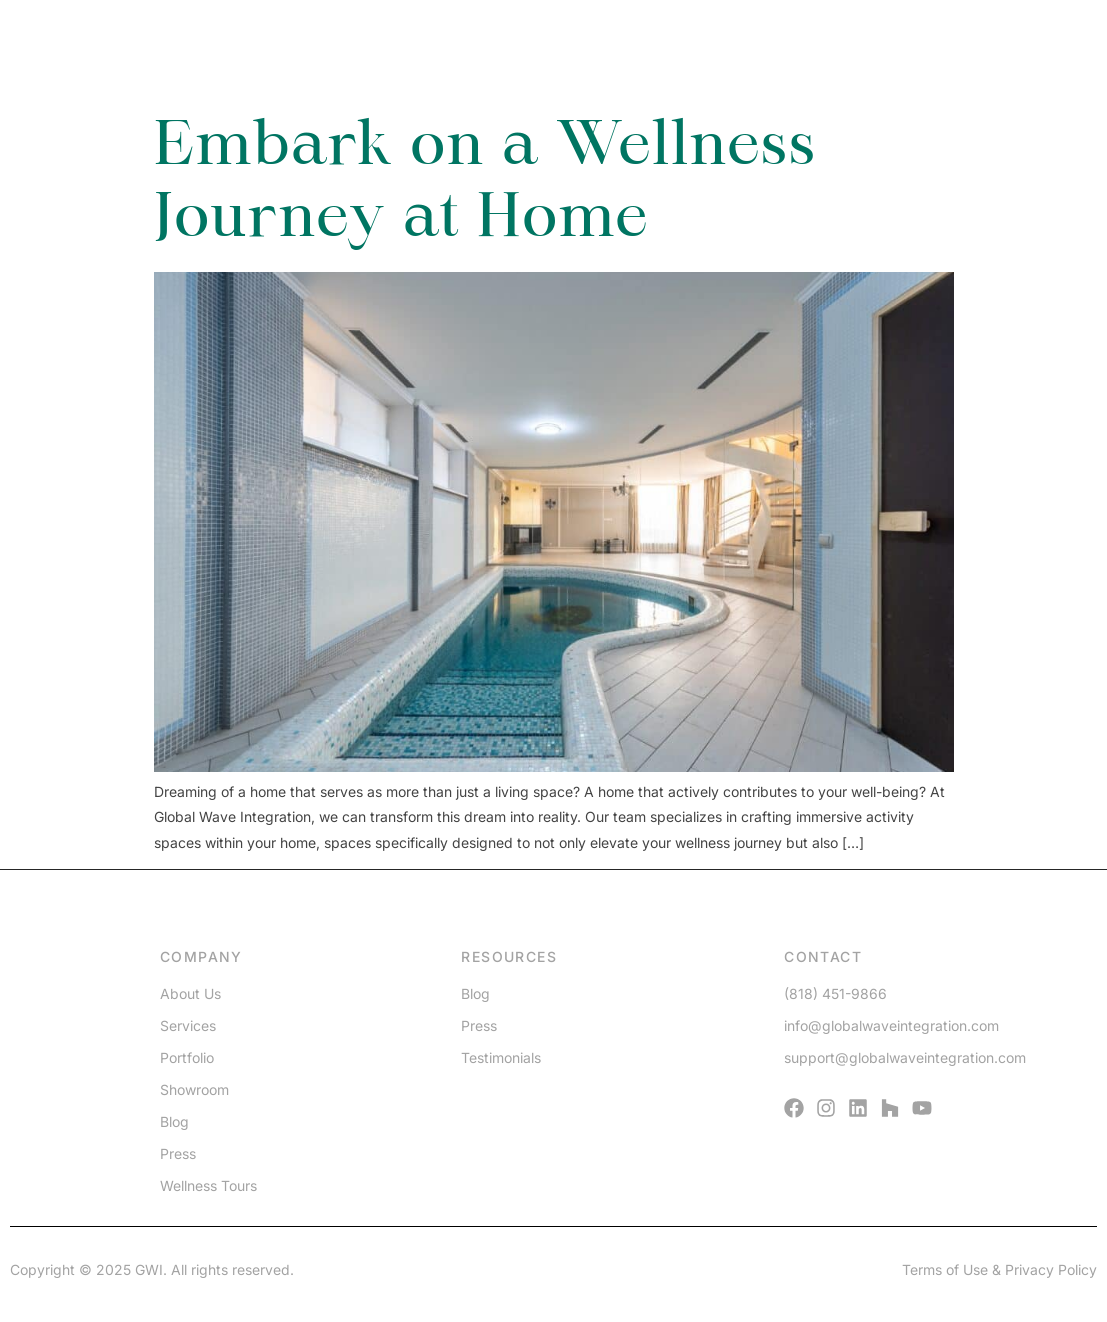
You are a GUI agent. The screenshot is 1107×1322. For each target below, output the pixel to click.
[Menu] (1007, 53)
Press (178, 1153)
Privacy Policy (1051, 1269)
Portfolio (187, 1057)
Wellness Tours (208, 1185)
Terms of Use (945, 1269)
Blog (174, 1121)
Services (188, 1025)
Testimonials (501, 1057)
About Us (190, 993)
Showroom (194, 1089)
